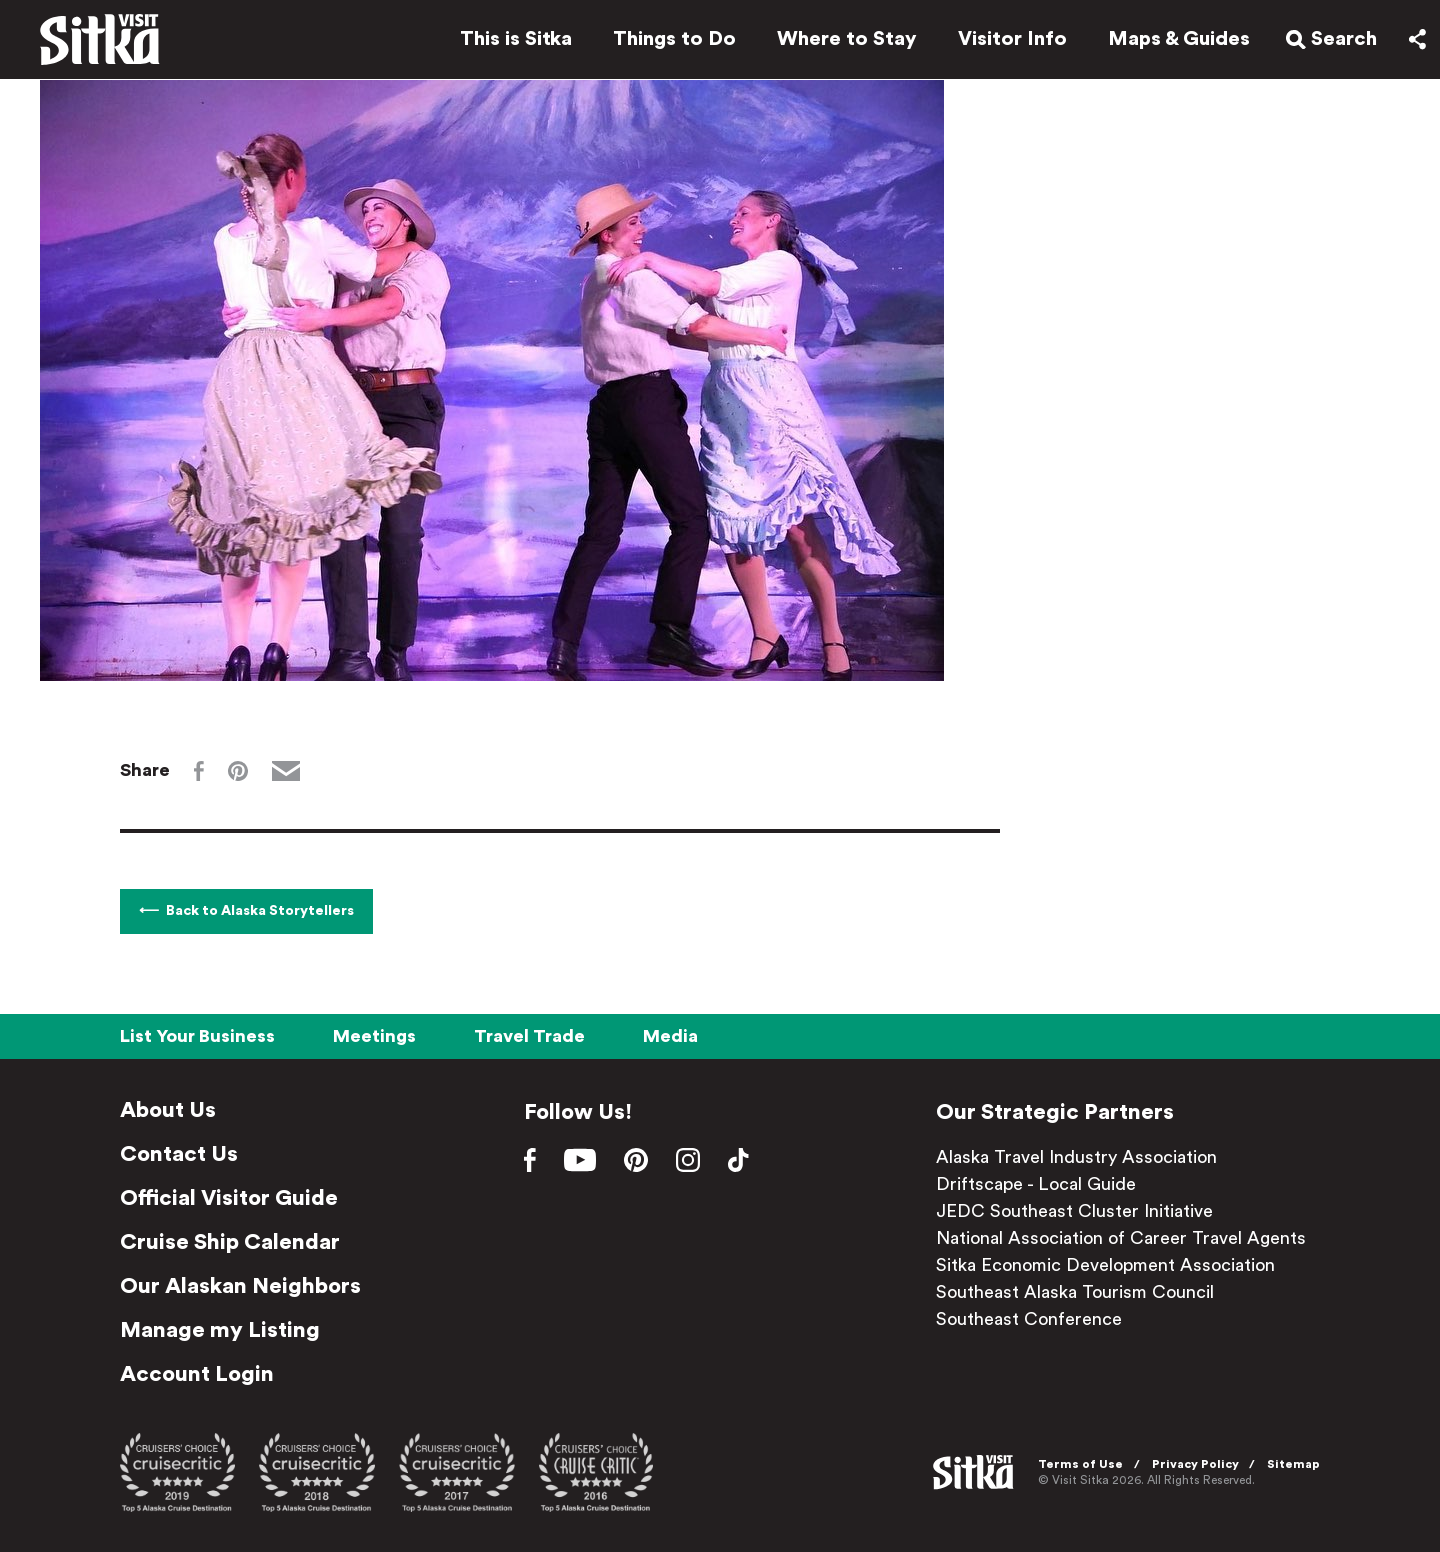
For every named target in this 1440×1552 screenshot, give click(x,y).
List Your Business (197, 1036)
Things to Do (666, 42)
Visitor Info (1004, 42)
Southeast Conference (1029, 1319)
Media (670, 1036)
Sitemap (1293, 1464)
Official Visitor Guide (229, 1198)
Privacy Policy (1195, 1464)
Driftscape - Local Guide (1036, 1184)
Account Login (197, 1374)
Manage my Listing (220, 1330)
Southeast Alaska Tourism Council (1075, 1292)
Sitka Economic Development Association (1105, 1265)
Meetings (374, 1036)
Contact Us (179, 1154)
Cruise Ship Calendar (230, 1242)
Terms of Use (1080, 1464)
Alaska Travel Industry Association (1076, 1157)
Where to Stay (839, 42)
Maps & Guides (1171, 42)
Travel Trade (529, 1036)
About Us (168, 1110)
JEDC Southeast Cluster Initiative (1074, 1211)
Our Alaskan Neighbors (240, 1286)
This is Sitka (508, 42)
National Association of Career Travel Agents (1121, 1238)
